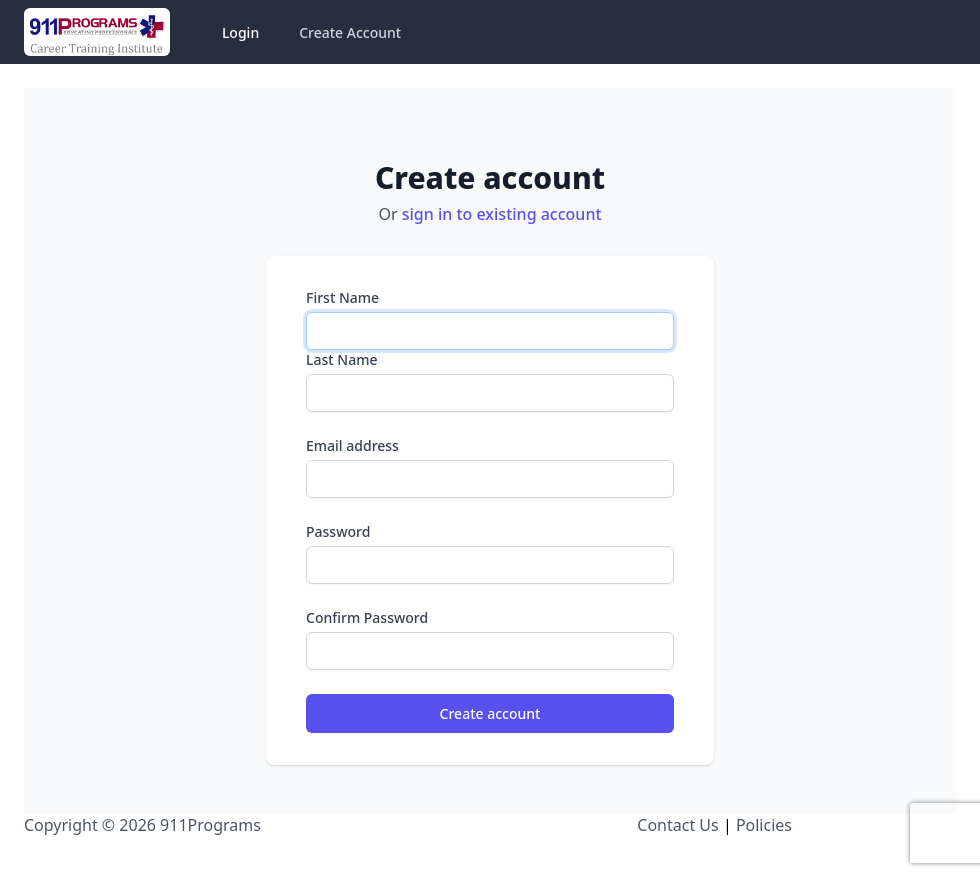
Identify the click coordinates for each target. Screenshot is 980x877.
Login (240, 32)
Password (338, 531)
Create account (490, 713)
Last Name (341, 359)
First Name (342, 297)
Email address (352, 445)
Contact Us (677, 825)
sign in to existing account (502, 214)
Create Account (350, 32)
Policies (764, 825)
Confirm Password (367, 617)
